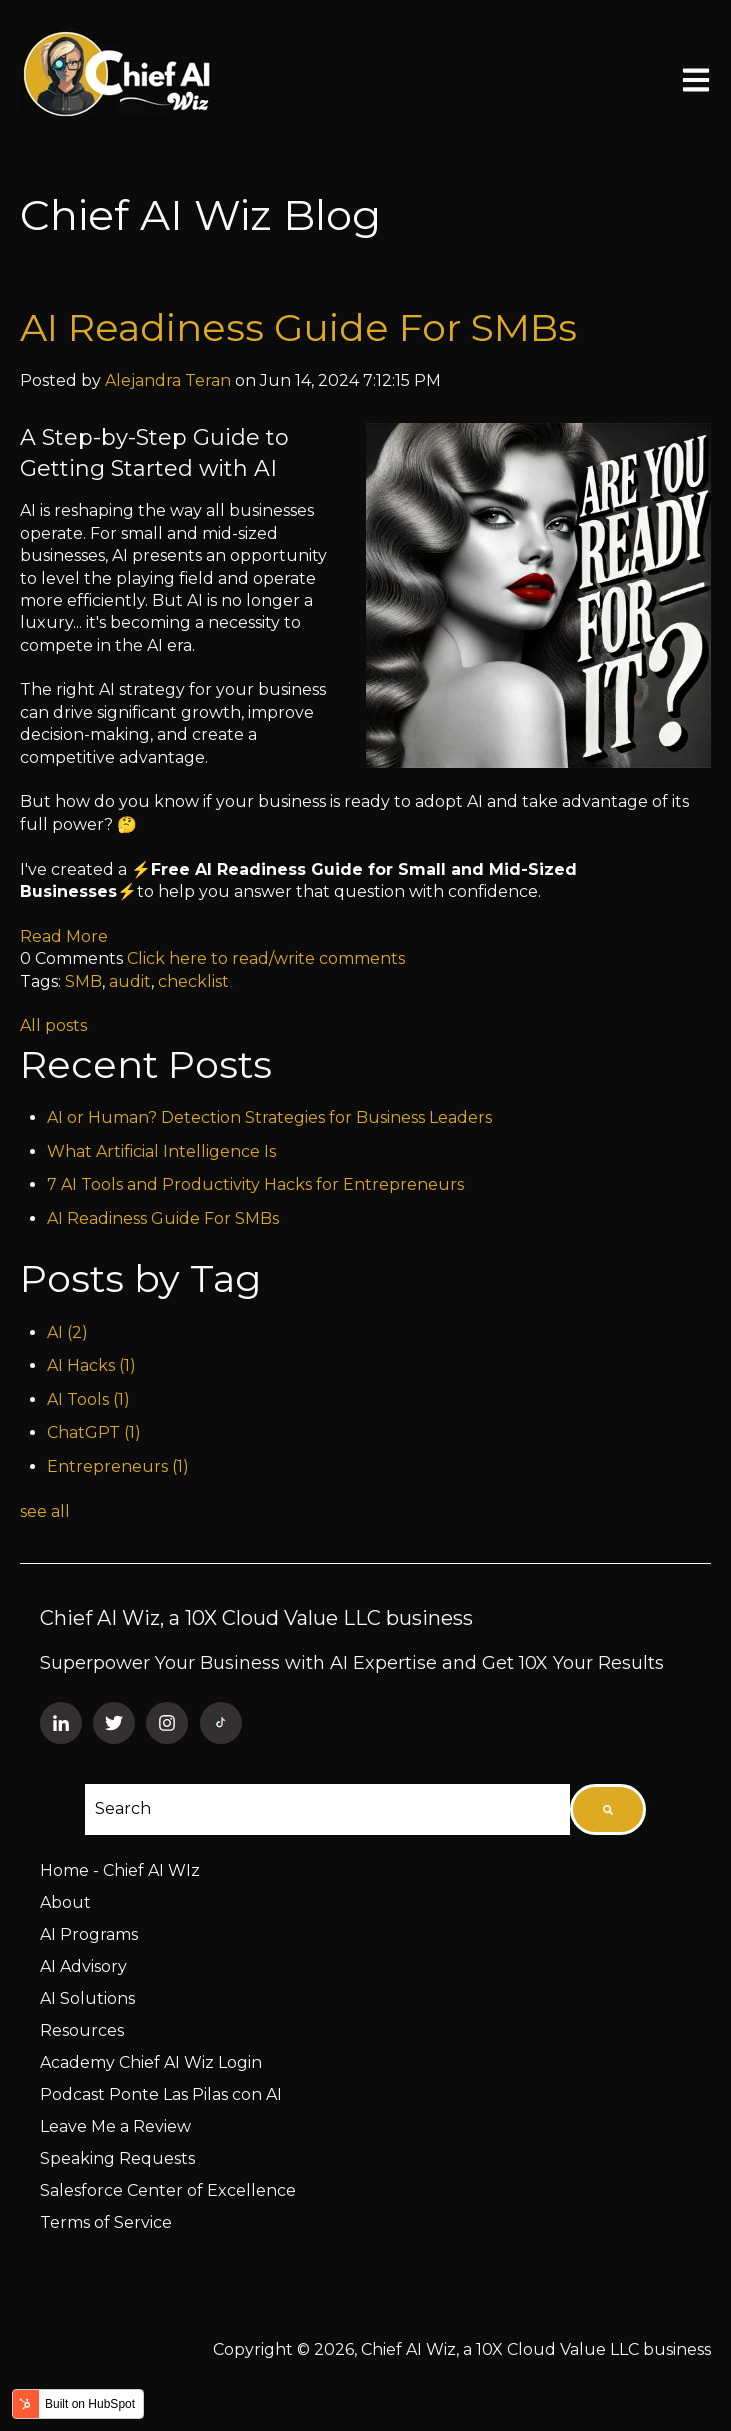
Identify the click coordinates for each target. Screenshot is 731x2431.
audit (130, 981)
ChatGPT (94, 1432)
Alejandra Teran (168, 380)
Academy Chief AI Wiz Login (151, 2062)
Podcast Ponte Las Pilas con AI (161, 2094)
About (65, 1902)
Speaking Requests (117, 2158)
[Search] (608, 1809)
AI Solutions (87, 1998)
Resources (82, 2030)
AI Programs (89, 1934)
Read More (64, 936)
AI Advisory (83, 1966)
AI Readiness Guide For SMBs (298, 327)
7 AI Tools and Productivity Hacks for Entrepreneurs (255, 1184)
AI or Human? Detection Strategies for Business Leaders (269, 1117)
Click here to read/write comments (266, 958)
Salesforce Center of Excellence (168, 2190)
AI (67, 1332)
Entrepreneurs (118, 1466)
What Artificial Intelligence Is (161, 1151)
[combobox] (327, 1809)
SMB (83, 981)
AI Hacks (91, 1365)
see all (45, 1511)
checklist (193, 981)
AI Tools (88, 1399)
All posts (53, 1025)
